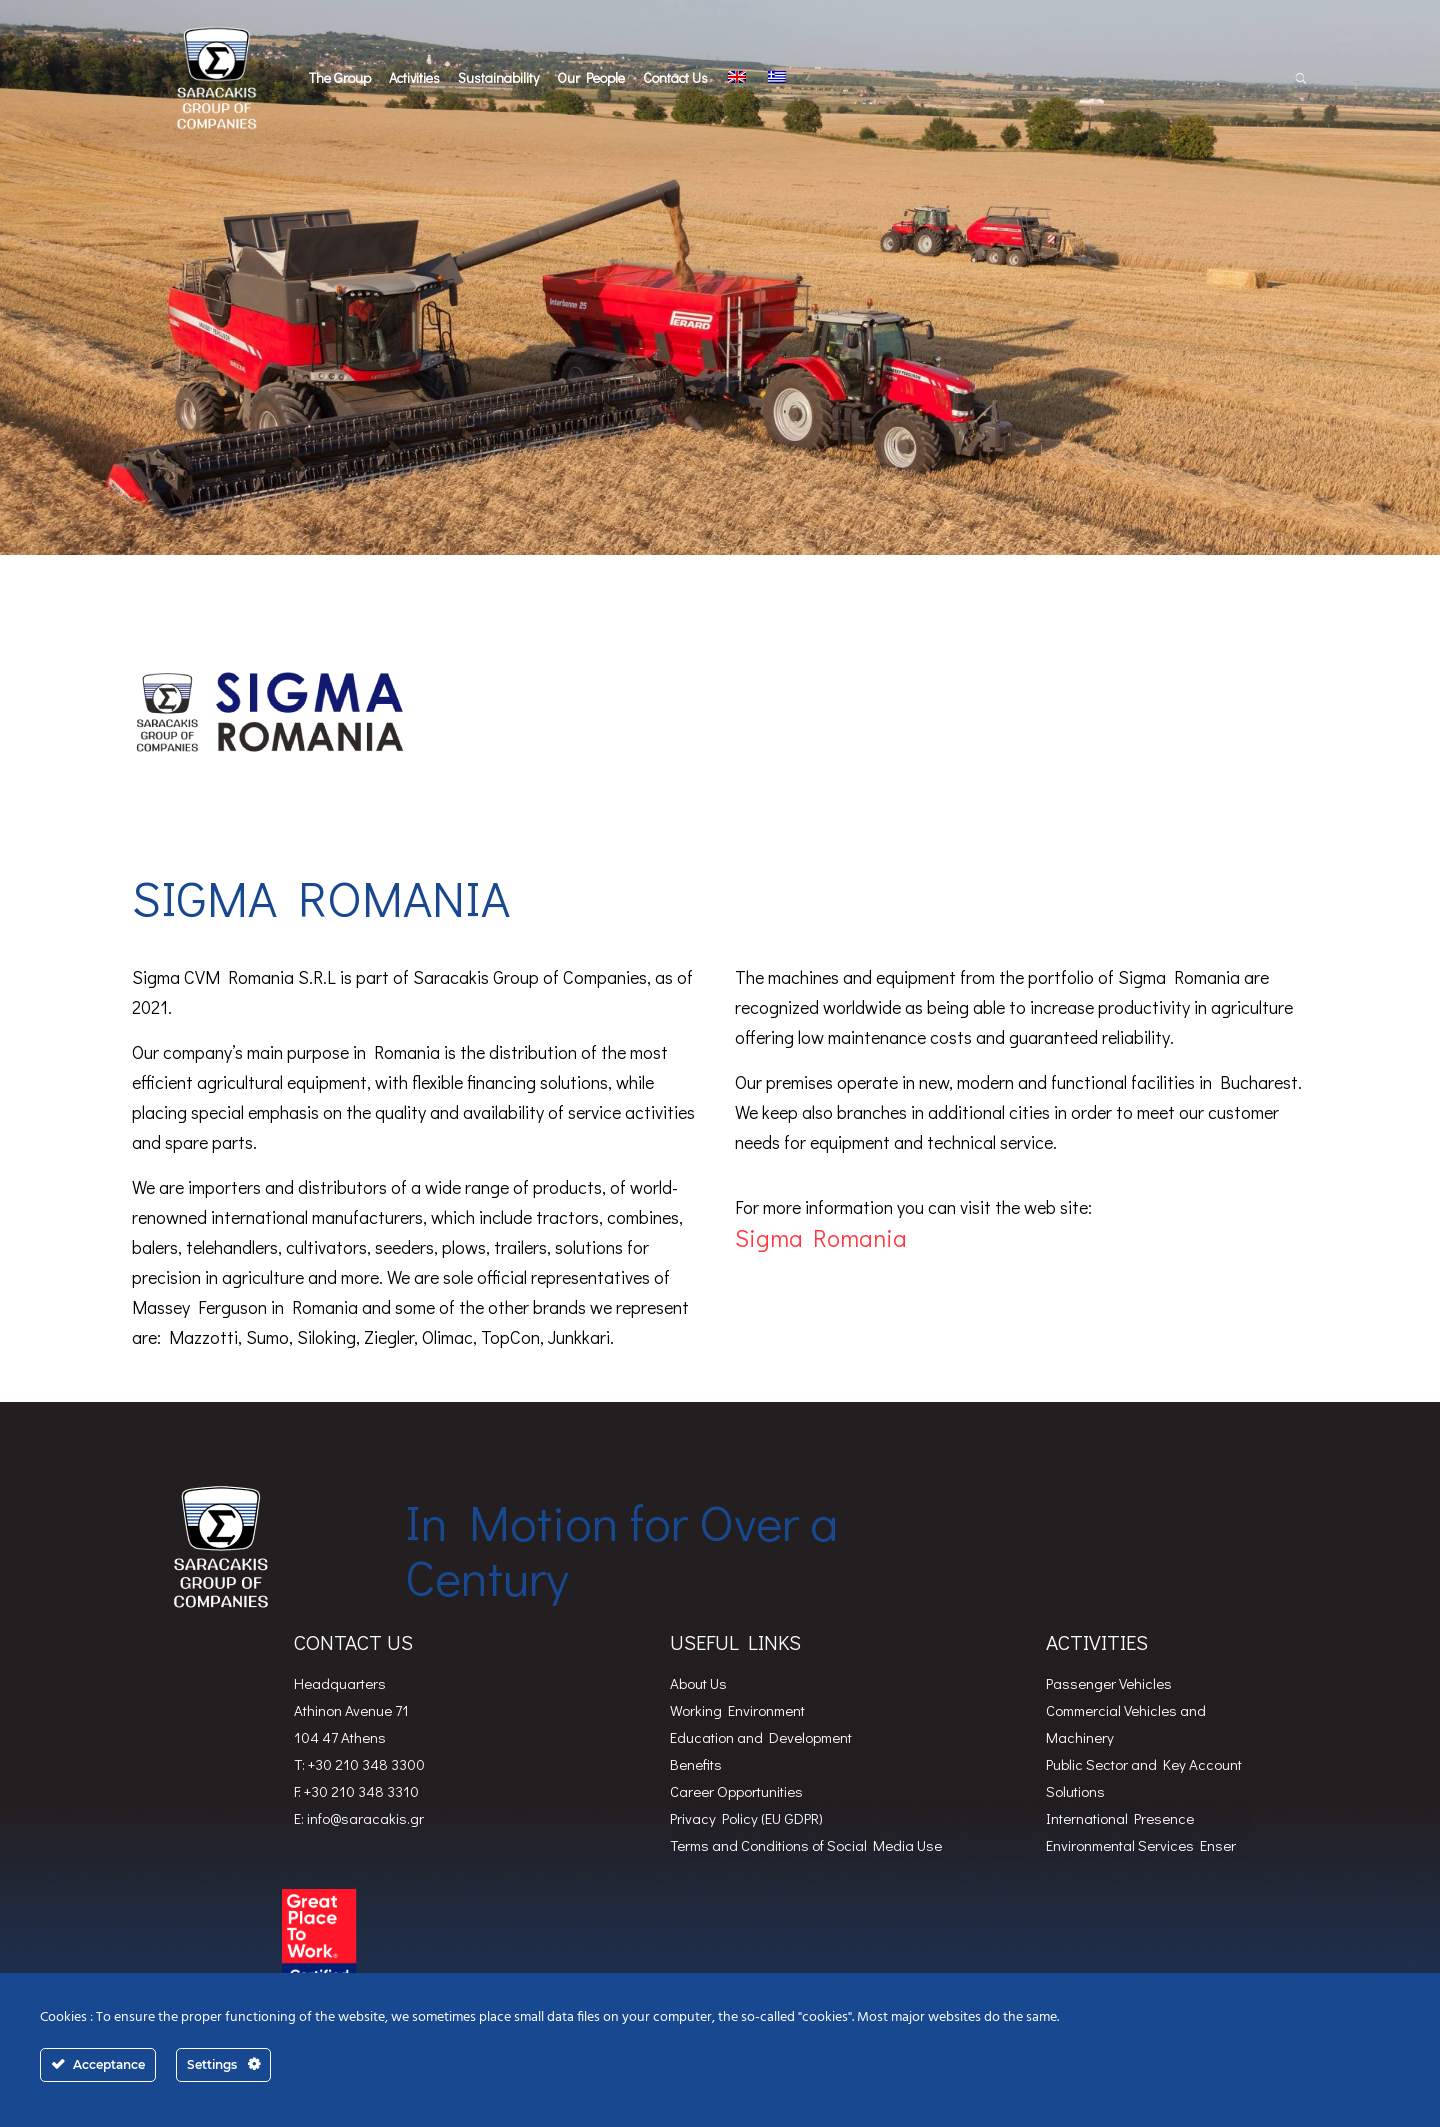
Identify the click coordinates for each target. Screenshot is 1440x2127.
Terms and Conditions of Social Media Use (806, 1845)
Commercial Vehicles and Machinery (1126, 1723)
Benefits (696, 1764)
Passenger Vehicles (1109, 1683)
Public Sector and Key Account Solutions (1144, 1777)
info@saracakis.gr (365, 1818)
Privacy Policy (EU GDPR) (746, 1818)
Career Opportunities (736, 1791)
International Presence (1120, 1818)
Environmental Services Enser (1141, 1845)
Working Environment (737, 1710)
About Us (698, 1683)
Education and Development (761, 1737)
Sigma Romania (823, 1238)
